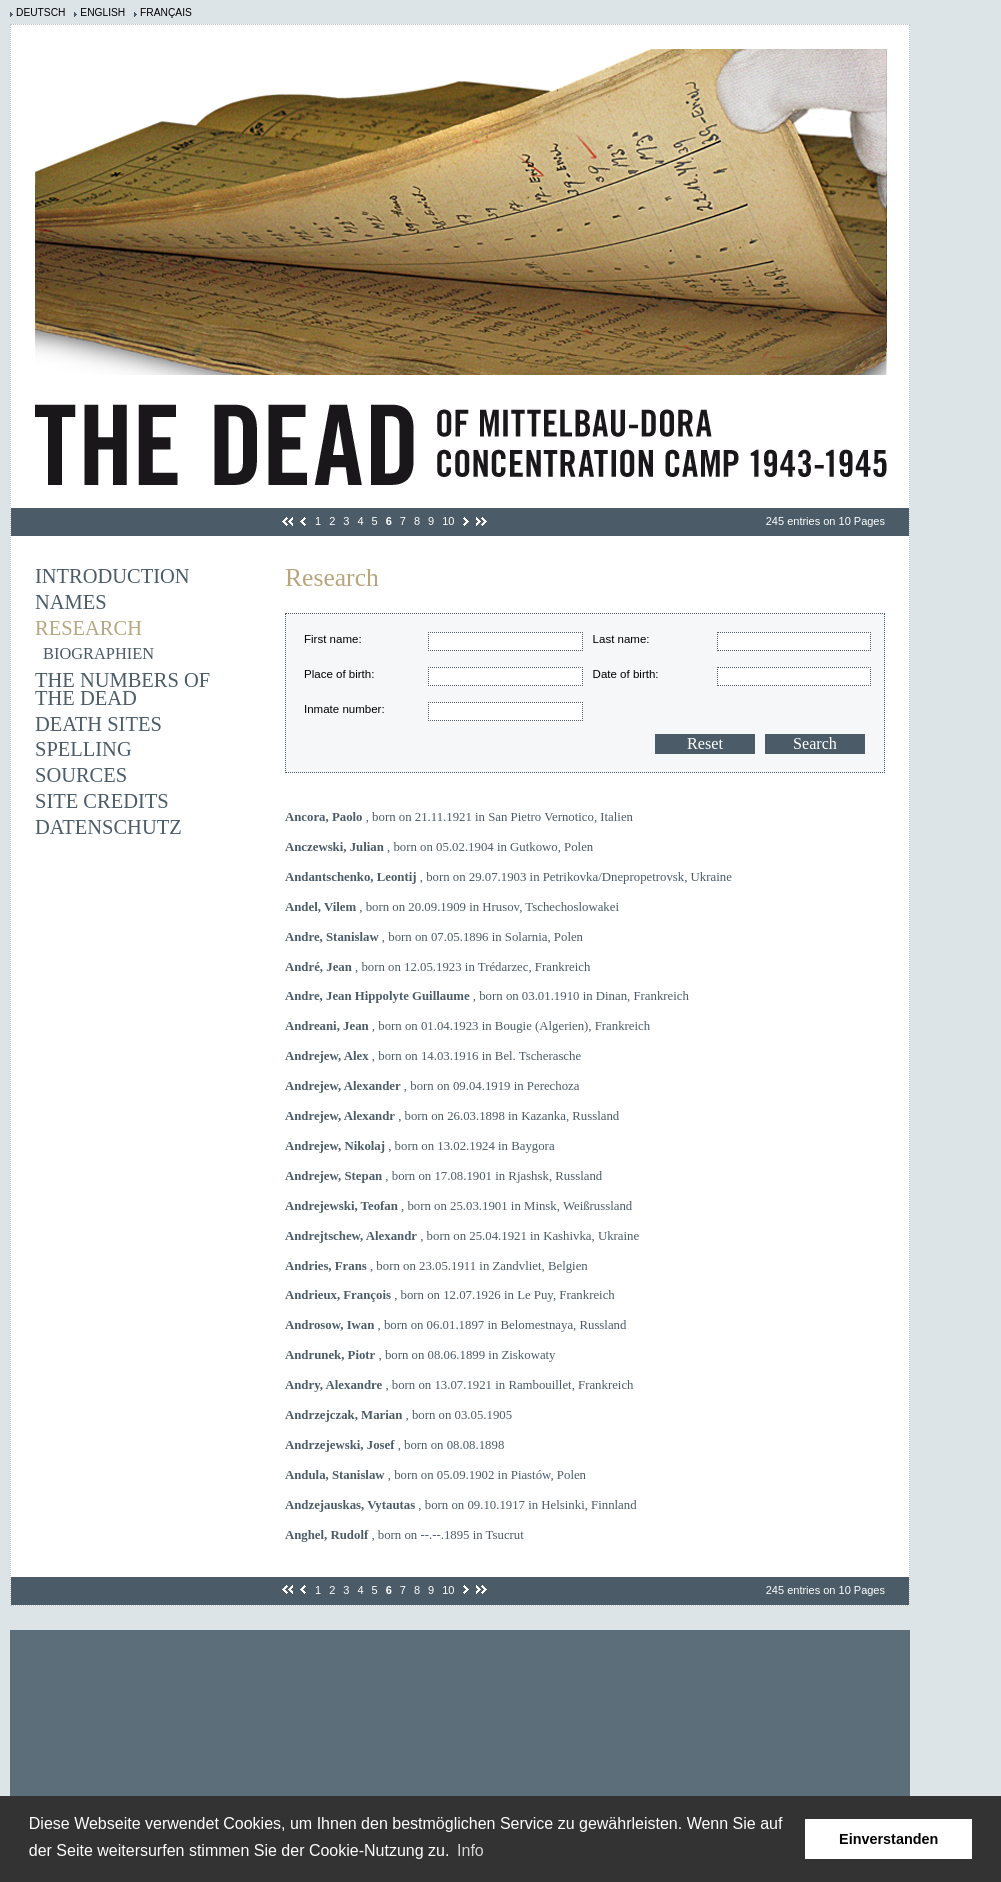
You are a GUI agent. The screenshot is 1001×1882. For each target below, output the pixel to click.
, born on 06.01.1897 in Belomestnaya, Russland (455, 1325)
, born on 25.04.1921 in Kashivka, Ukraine (462, 1236)
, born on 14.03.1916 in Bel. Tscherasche (433, 1056)
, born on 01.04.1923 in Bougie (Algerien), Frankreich (467, 1026)
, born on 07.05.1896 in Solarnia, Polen (434, 937)
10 (448, 521)
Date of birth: (626, 674)
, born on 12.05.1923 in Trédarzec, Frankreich (437, 967)
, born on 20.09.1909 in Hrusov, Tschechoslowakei (452, 907)
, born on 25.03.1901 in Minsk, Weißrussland (458, 1206)
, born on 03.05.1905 (398, 1415)
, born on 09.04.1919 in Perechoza (432, 1086)
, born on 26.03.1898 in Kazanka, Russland (452, 1116)
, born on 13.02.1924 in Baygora (420, 1146)
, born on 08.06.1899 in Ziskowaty (420, 1355)
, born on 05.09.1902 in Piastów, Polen (435, 1475)
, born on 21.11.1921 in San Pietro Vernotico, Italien (459, 817)
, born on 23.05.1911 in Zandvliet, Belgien (436, 1266)
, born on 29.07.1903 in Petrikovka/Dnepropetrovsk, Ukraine (508, 877)
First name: (333, 639)
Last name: (621, 639)
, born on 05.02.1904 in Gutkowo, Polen (439, 847)
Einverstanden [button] (888, 1839)
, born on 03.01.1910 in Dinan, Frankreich (487, 996)
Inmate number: (344, 709)
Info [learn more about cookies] (470, 1850)
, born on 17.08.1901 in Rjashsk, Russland (443, 1176)
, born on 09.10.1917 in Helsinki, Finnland (461, 1505)
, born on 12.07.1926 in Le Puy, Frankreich (450, 1295)
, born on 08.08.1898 (394, 1445)
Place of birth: (339, 674)
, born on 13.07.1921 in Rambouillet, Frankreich (459, 1385)
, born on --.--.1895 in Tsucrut (404, 1535)
